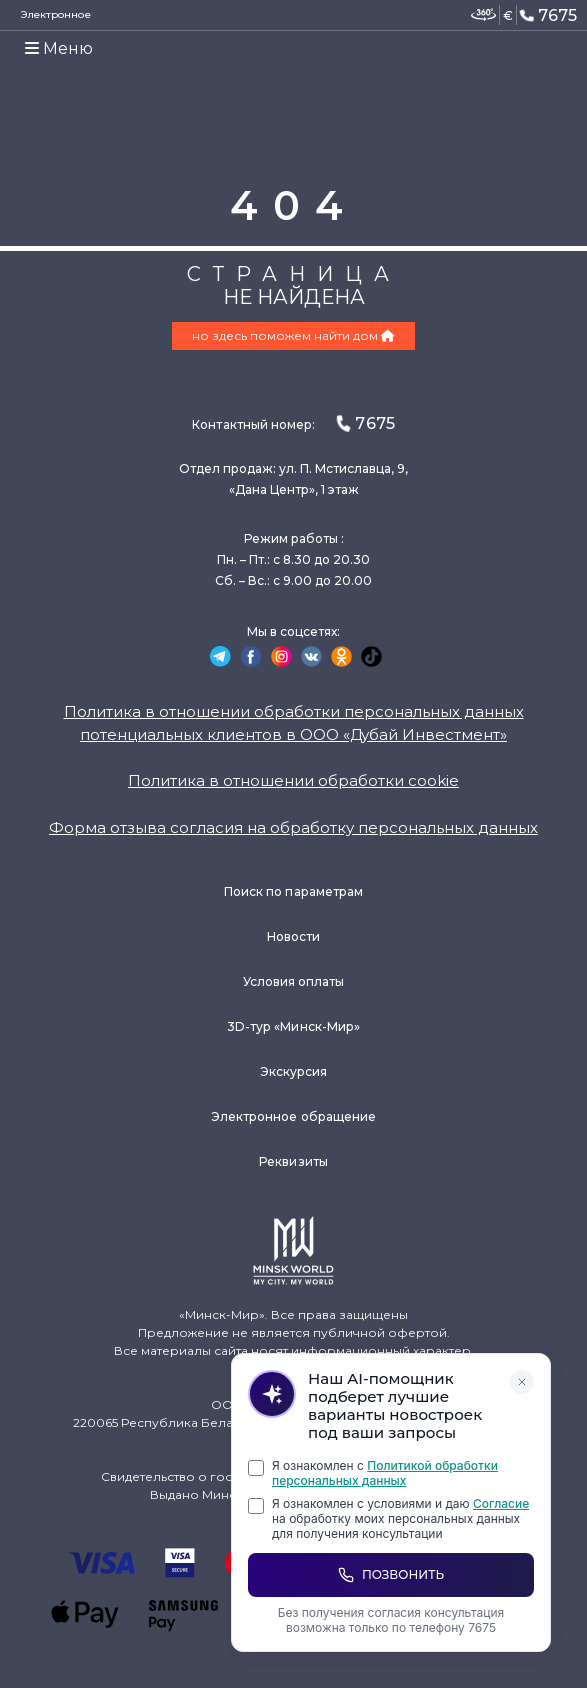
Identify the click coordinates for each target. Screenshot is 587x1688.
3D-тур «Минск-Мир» (293, 1026)
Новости (293, 936)
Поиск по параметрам (293, 891)
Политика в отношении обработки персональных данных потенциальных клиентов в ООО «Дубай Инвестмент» (294, 723)
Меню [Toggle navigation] (59, 48)
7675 (547, 15)
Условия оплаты (294, 981)
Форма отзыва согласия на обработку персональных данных (293, 827)
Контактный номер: (293, 423)
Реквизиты (293, 1161)
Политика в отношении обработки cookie (293, 780)
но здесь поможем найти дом (293, 335)
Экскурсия (294, 1071)
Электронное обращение (293, 1116)
